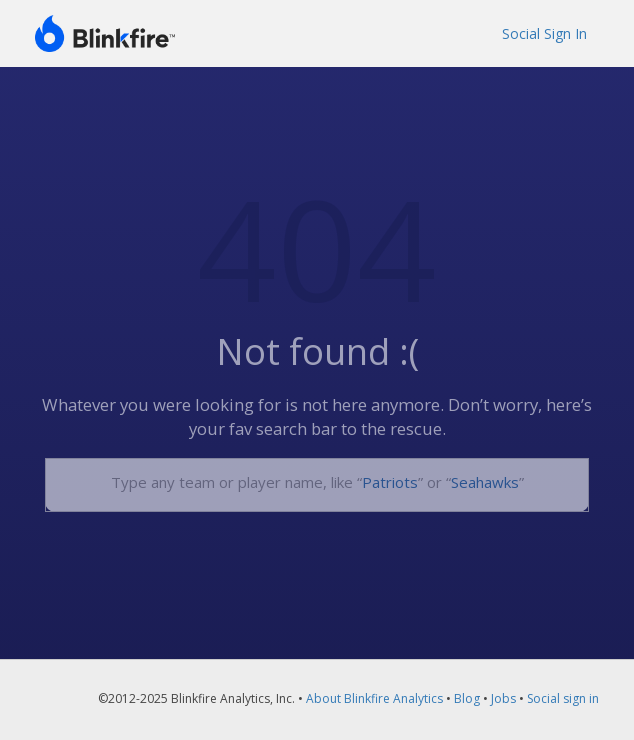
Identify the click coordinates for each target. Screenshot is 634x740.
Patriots (390, 482)
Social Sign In (544, 33)
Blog (467, 698)
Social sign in (563, 698)
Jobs (503, 698)
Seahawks (485, 482)
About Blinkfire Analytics (374, 698)
